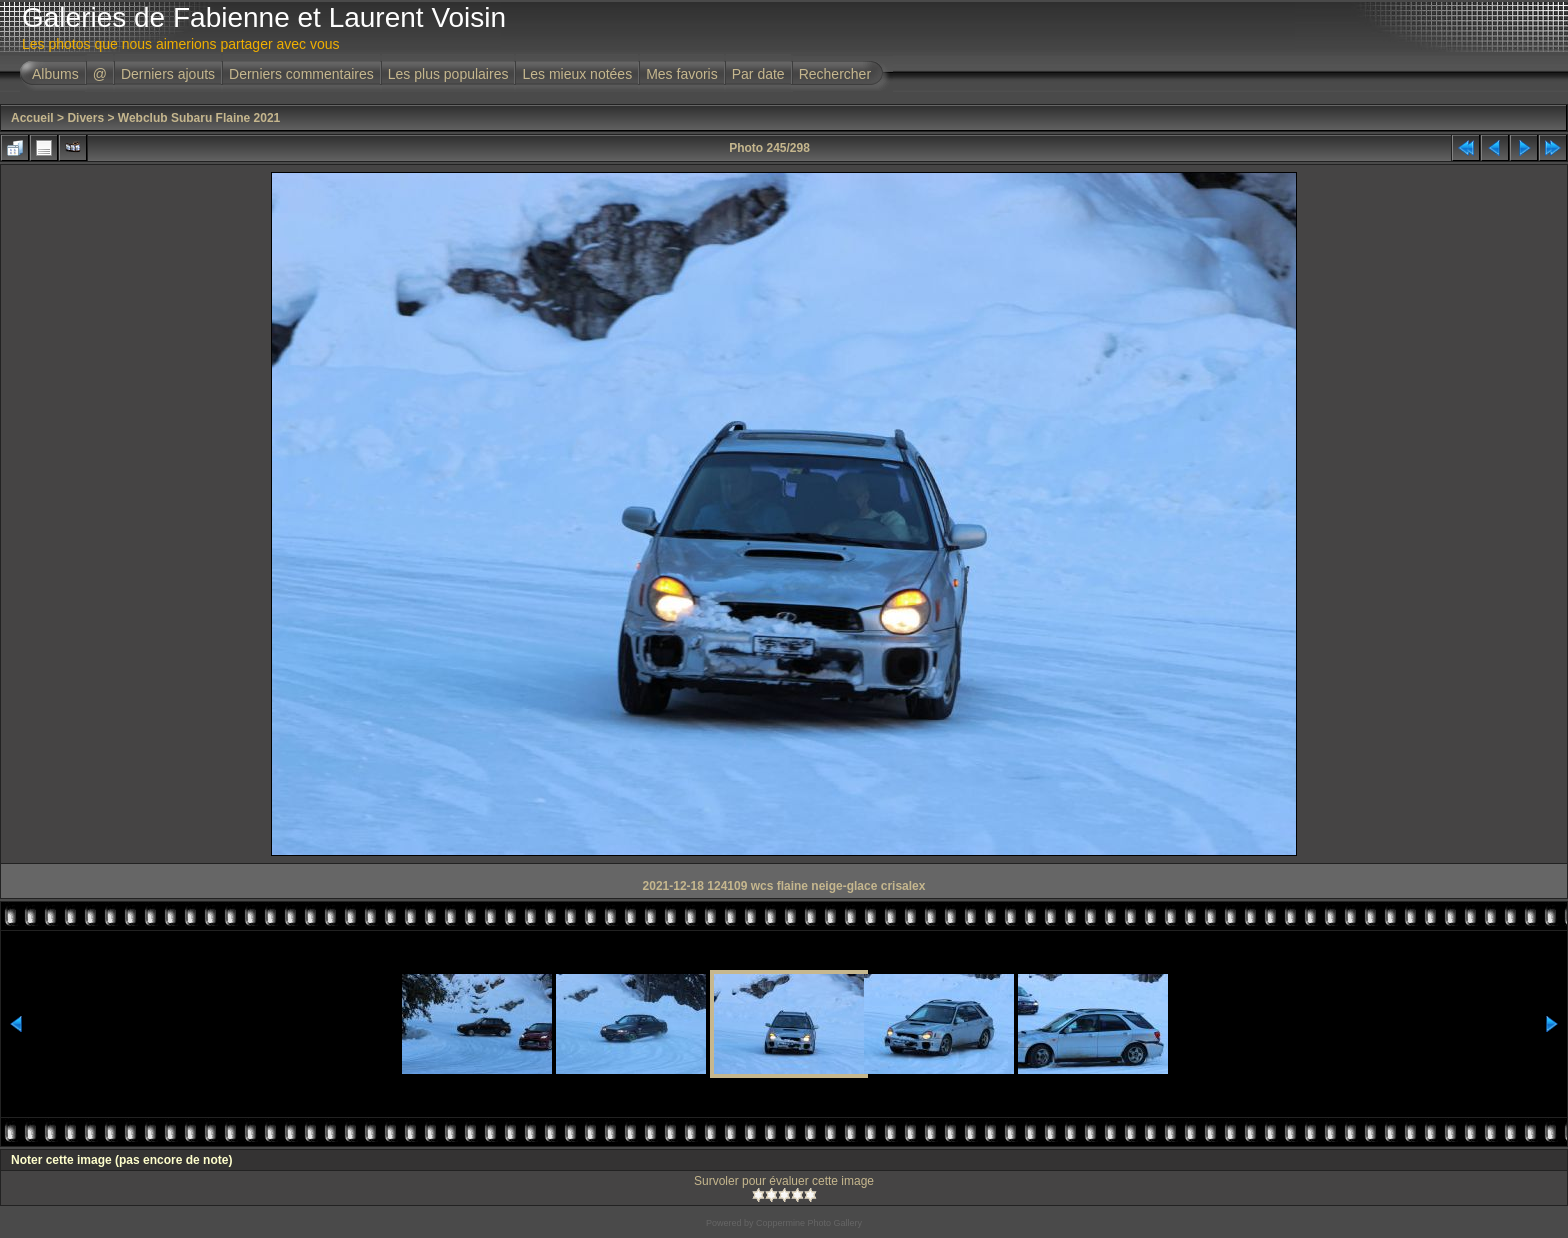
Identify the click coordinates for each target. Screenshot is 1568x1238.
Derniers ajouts (168, 74)
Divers (85, 118)
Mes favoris (682, 74)
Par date (758, 74)
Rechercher (835, 74)
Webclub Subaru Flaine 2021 (199, 118)
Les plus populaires (448, 74)
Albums (55, 74)
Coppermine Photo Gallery (809, 1223)
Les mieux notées (577, 74)
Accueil (32, 118)
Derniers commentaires (301, 74)
